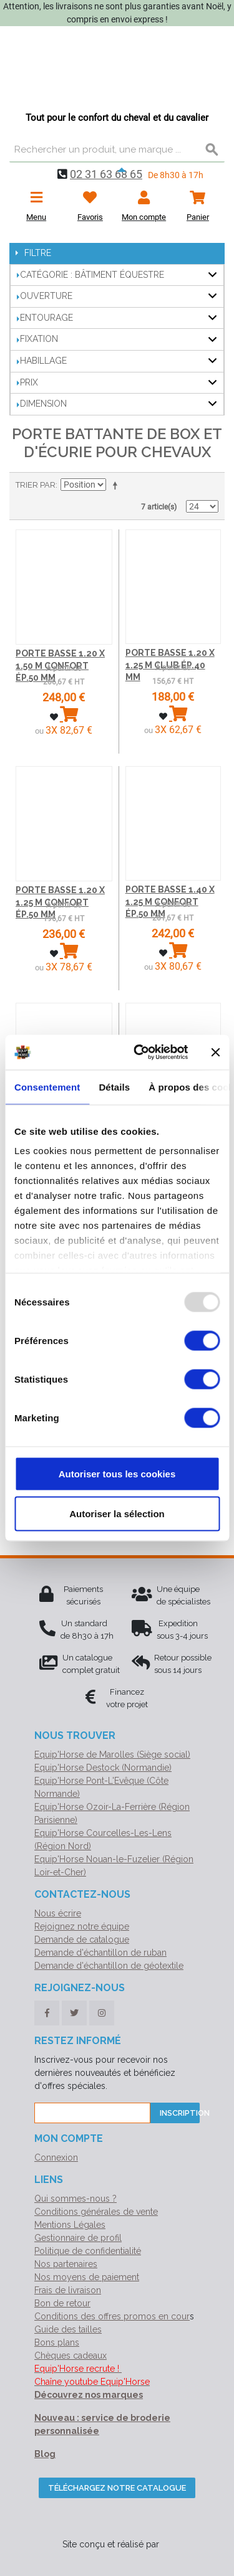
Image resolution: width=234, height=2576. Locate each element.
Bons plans (56, 2342)
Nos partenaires (65, 2264)
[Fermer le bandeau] (215, 1052)
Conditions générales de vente (96, 2212)
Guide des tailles (68, 2329)
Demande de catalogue (81, 1939)
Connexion (56, 2157)
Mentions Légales (69, 2225)
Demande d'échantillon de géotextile (108, 1966)
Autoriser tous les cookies (117, 1473)
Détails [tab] (114, 1086)
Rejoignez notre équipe (81, 1926)
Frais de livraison (67, 2290)
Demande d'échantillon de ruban (100, 1953)
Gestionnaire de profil (78, 2238)
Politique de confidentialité (87, 2251)
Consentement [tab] (47, 1086)
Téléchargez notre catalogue (117, 2488)
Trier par (36, 485)
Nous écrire (57, 1913)
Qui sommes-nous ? (75, 2199)
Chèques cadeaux (70, 2356)
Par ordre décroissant (117, 485)
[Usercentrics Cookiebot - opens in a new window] (139, 1052)
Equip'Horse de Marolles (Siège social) (112, 1754)
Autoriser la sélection (117, 1513)
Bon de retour (62, 2303)
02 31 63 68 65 (106, 174)
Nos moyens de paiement (86, 2277)
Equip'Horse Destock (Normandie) (103, 1768)
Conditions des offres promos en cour (112, 2316)
